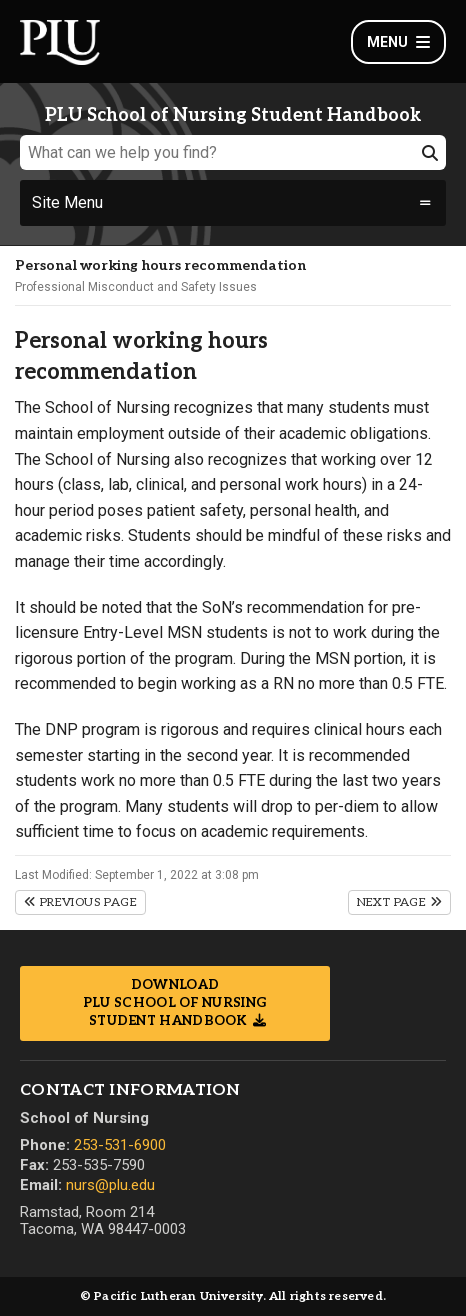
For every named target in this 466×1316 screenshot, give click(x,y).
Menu (398, 42)
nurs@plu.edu (110, 1185)
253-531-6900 (120, 1145)
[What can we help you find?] (233, 152)
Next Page (399, 902)
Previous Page (80, 902)
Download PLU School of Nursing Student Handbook (175, 1003)
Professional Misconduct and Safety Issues (136, 287)
